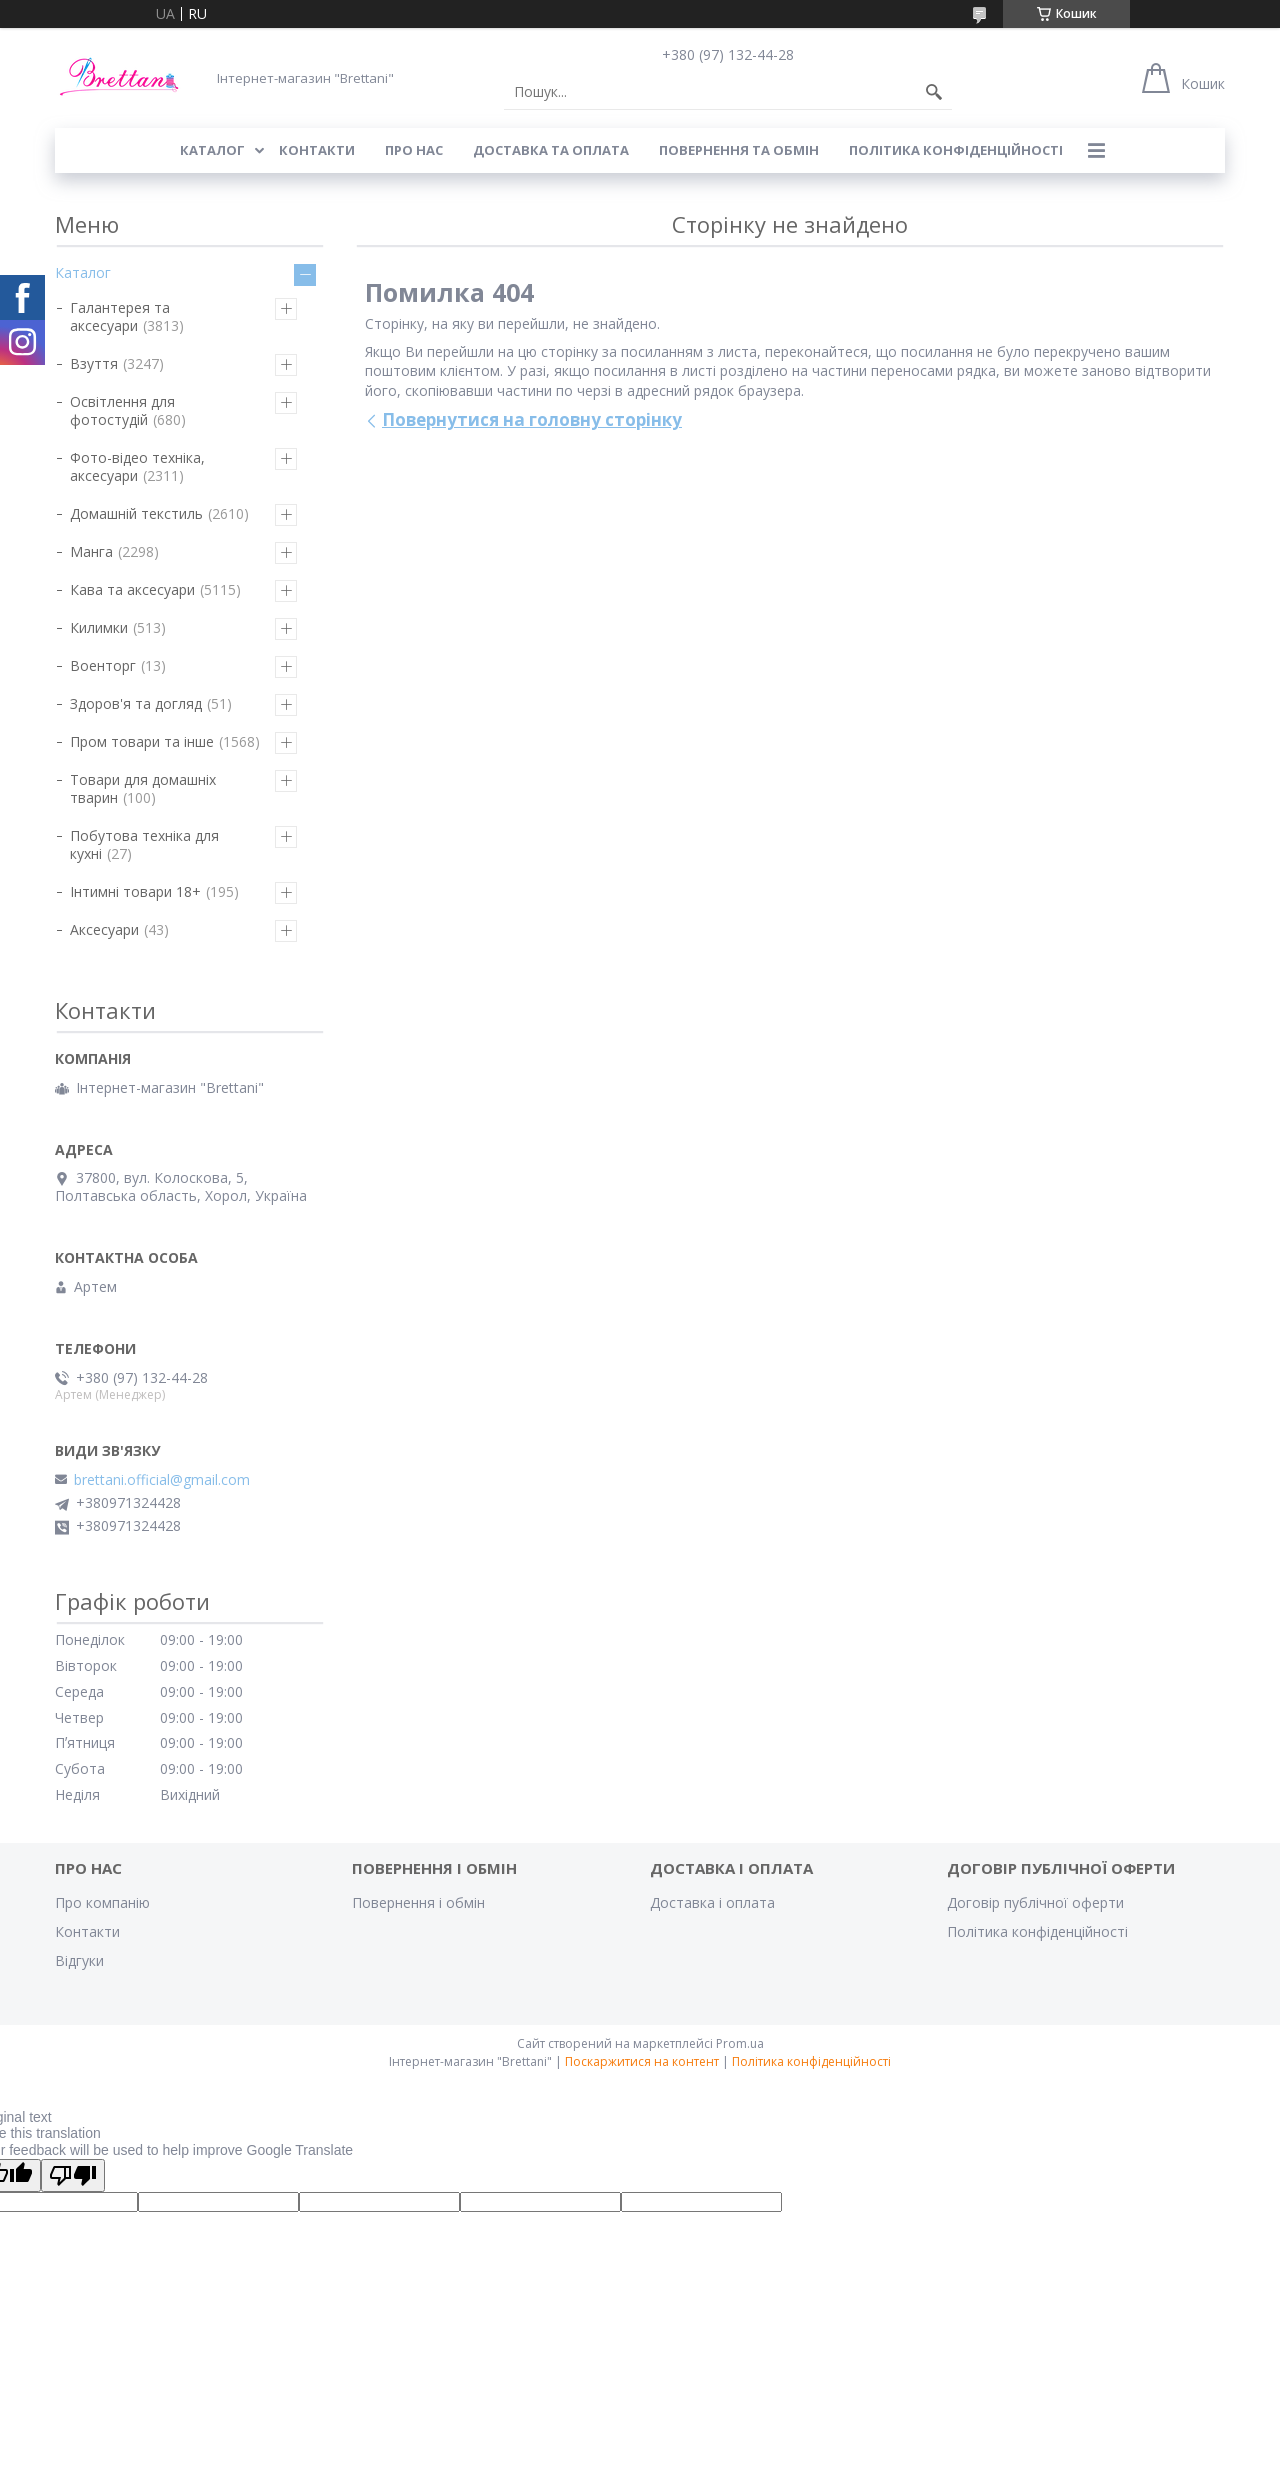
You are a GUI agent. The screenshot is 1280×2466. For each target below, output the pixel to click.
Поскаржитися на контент (642, 2061)
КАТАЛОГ (212, 150)
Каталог (83, 272)
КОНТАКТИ (317, 150)
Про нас (414, 150)
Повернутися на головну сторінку (532, 419)
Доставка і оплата (712, 1902)
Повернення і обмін (418, 1902)
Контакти (87, 1931)
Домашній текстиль (136, 513)
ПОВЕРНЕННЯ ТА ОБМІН (739, 150)
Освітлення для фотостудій (122, 410)
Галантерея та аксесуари (120, 316)
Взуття (94, 363)
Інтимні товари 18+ (135, 891)
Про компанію (102, 1902)
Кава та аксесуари (132, 589)
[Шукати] (934, 92)
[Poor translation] (73, 2175)
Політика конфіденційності (956, 150)
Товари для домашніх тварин (143, 788)
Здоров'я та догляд (136, 703)
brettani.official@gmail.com (162, 1480)
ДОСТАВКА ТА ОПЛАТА (551, 150)
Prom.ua (740, 2043)
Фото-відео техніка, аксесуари (137, 466)
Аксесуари (104, 929)
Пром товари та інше (142, 741)
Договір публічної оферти (1035, 1902)
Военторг (103, 665)
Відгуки (79, 1960)
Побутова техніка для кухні (144, 844)
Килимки (99, 627)
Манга (91, 551)
